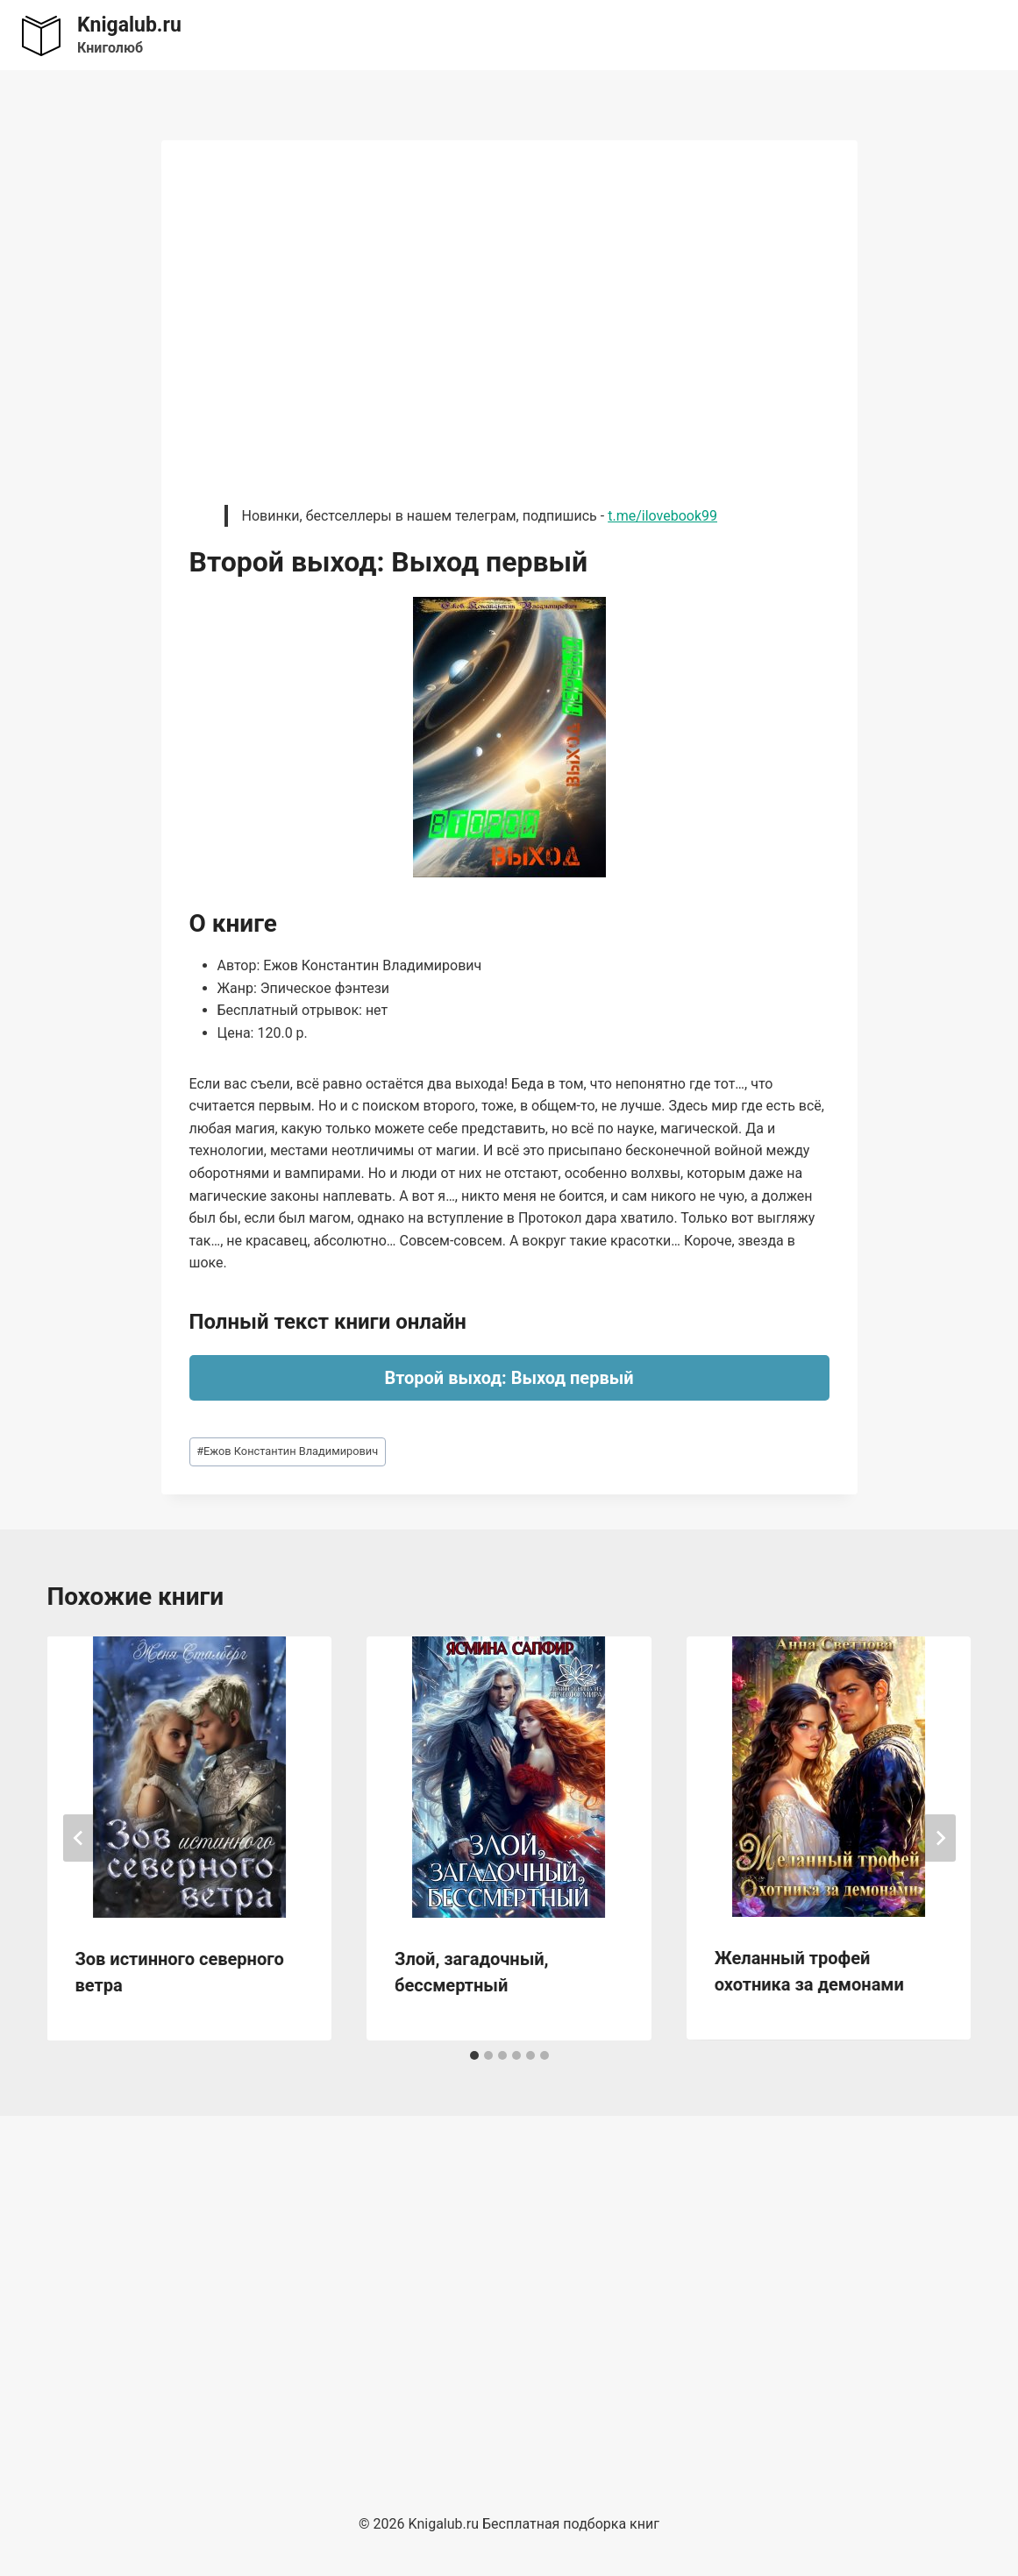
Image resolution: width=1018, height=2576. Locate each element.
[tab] (474, 2055)
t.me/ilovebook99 (662, 515)
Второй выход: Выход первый (508, 1377)
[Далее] (940, 1838)
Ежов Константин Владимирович (287, 1451)
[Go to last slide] (79, 1838)
